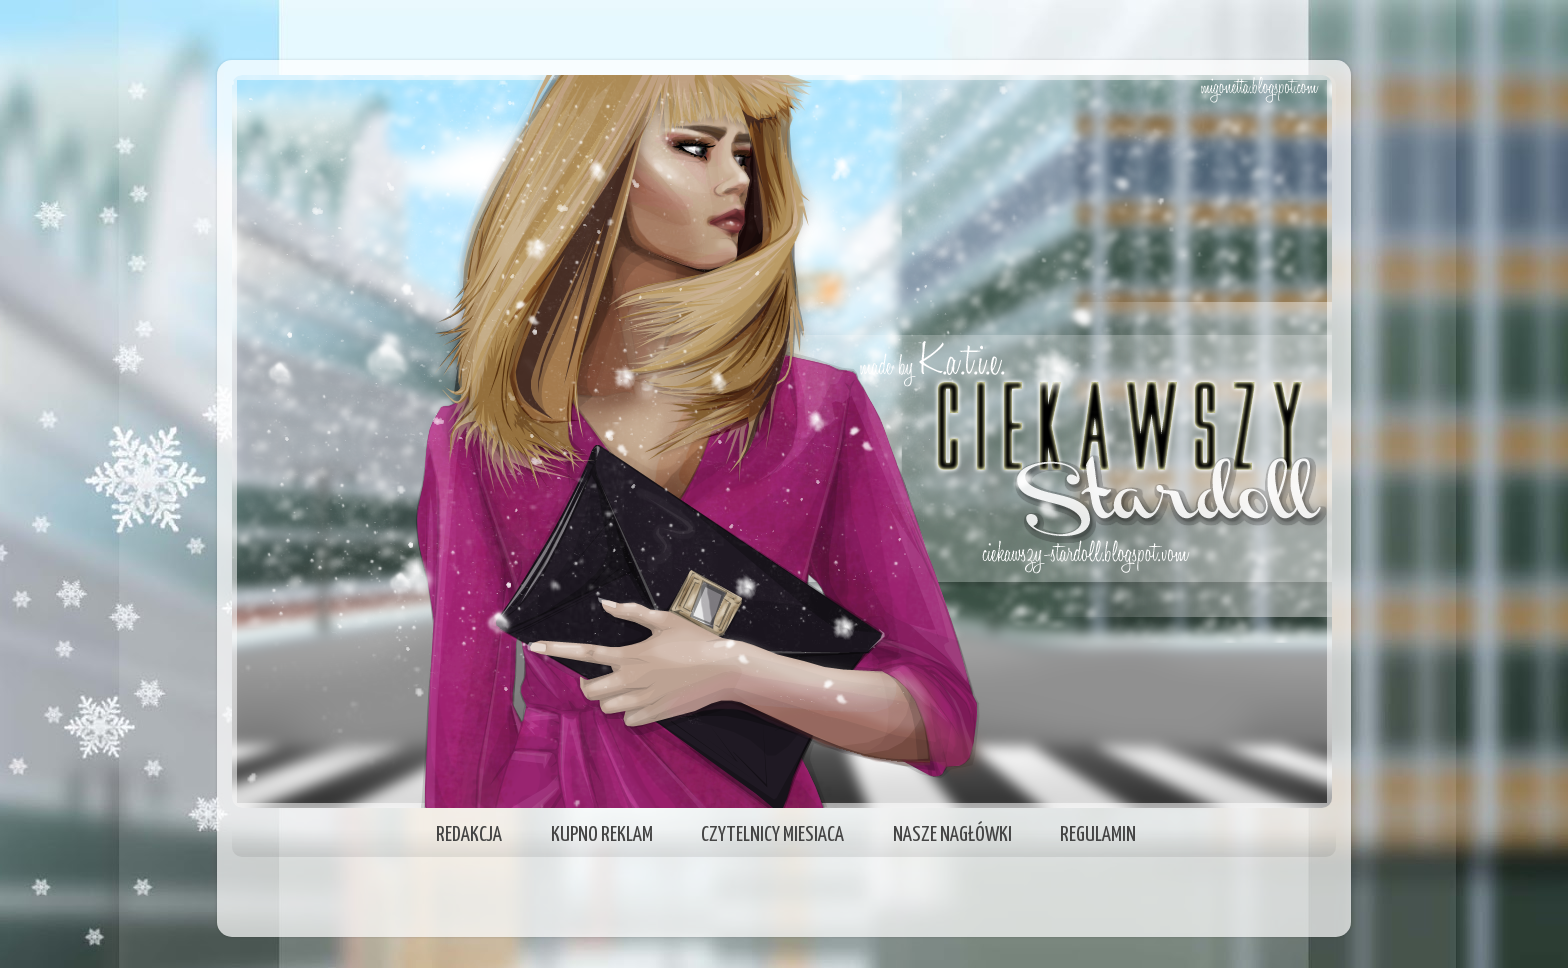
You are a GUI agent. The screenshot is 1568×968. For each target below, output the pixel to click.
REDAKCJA (469, 835)
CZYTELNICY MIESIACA (772, 835)
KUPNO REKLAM (602, 835)
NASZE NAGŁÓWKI (952, 835)
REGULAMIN (1098, 835)
